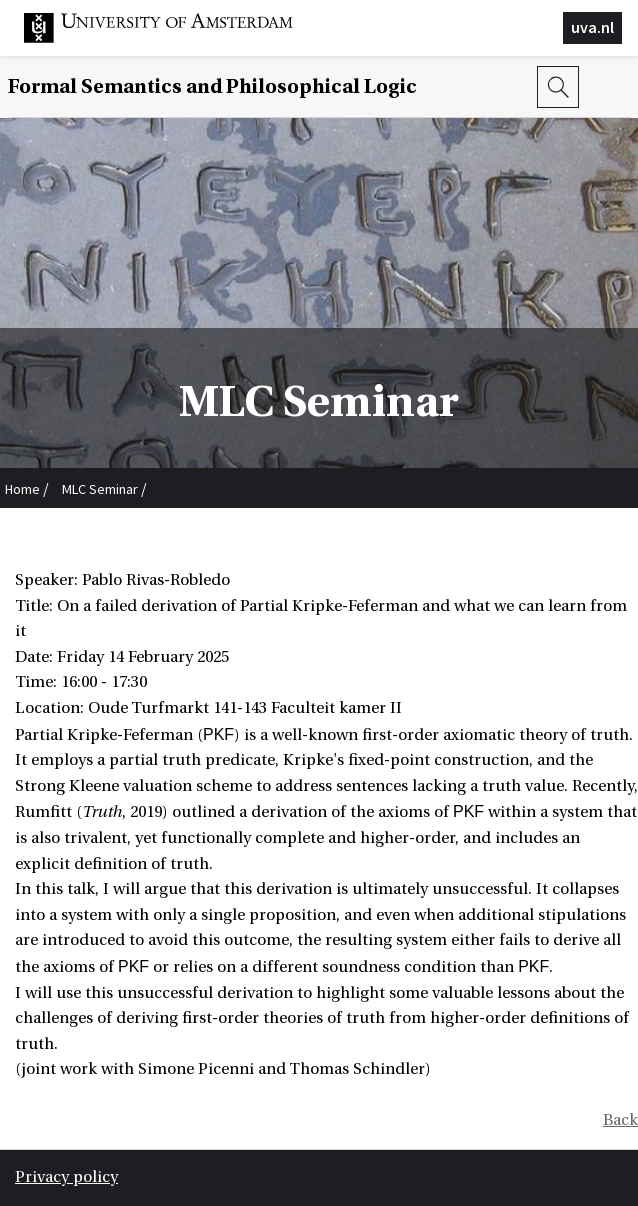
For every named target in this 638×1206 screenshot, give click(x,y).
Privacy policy (66, 1177)
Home (22, 489)
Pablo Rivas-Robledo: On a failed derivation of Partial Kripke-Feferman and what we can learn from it (302, 532)
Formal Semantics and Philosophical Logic (212, 87)
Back (620, 1120)
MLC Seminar (100, 489)
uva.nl (592, 27)
